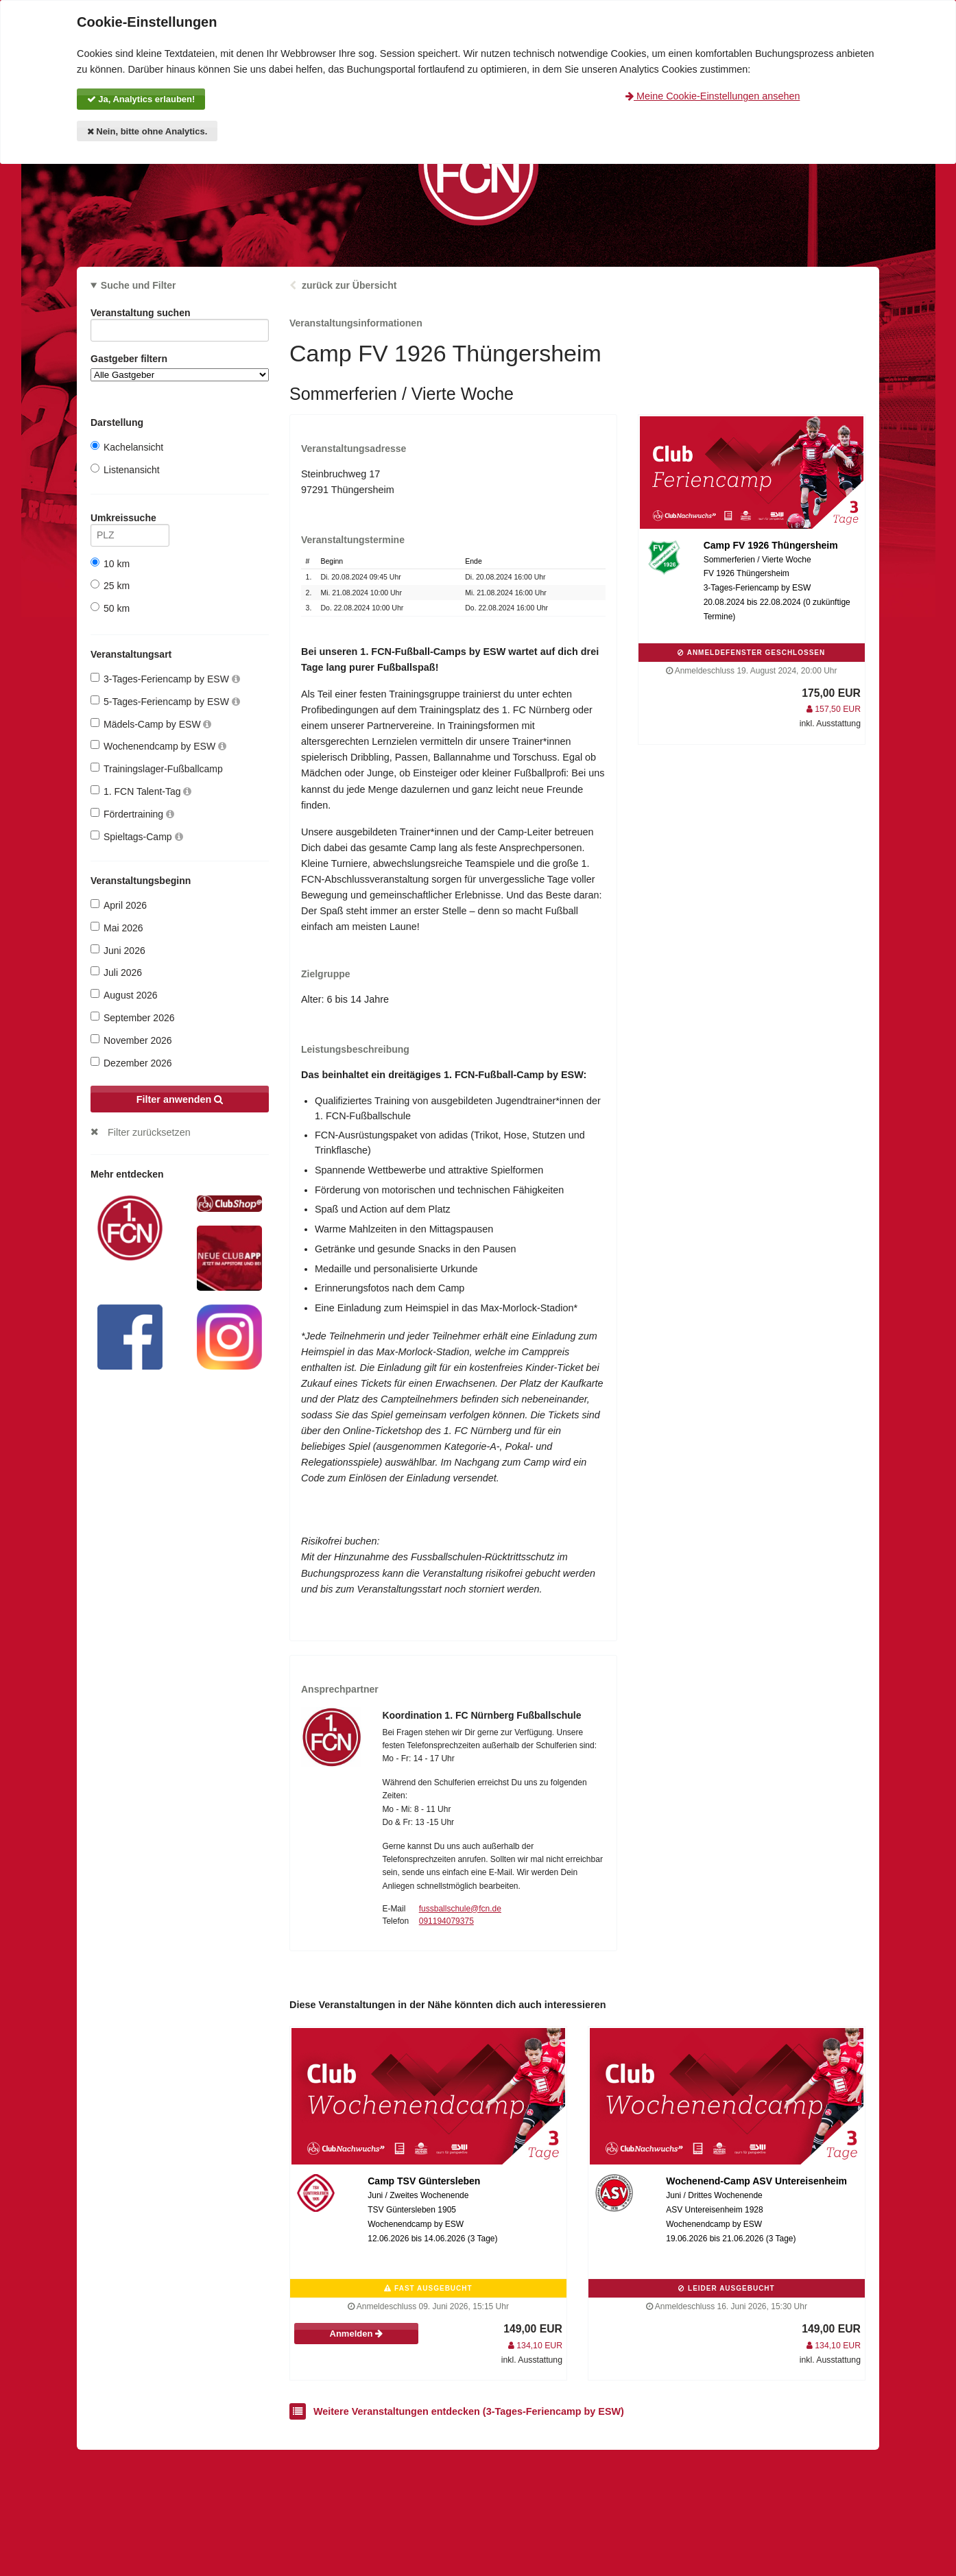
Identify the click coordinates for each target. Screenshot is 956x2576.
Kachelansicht (127, 447)
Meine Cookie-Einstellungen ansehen (712, 96)
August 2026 (124, 995)
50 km (110, 608)
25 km (110, 585)
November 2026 (131, 1040)
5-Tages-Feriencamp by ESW (165, 701)
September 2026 (133, 1017)
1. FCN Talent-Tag (141, 791)
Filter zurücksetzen (149, 1132)
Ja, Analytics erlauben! (141, 99)
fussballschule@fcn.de (460, 1908)
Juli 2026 (116, 972)
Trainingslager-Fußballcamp (157, 768)
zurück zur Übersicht (349, 285)
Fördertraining (132, 814)
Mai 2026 (117, 927)
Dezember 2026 (131, 1063)
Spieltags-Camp (137, 836)
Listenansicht (125, 469)
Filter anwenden (180, 1099)
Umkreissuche (130, 520)
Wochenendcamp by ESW (158, 746)
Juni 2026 (118, 950)
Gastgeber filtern (180, 367)
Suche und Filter (138, 285)
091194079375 (446, 1921)
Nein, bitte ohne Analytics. (147, 131)
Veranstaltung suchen (180, 315)
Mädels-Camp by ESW (151, 724)
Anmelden (356, 2333)
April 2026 (119, 905)
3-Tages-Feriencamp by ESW (165, 678)
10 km (110, 563)
